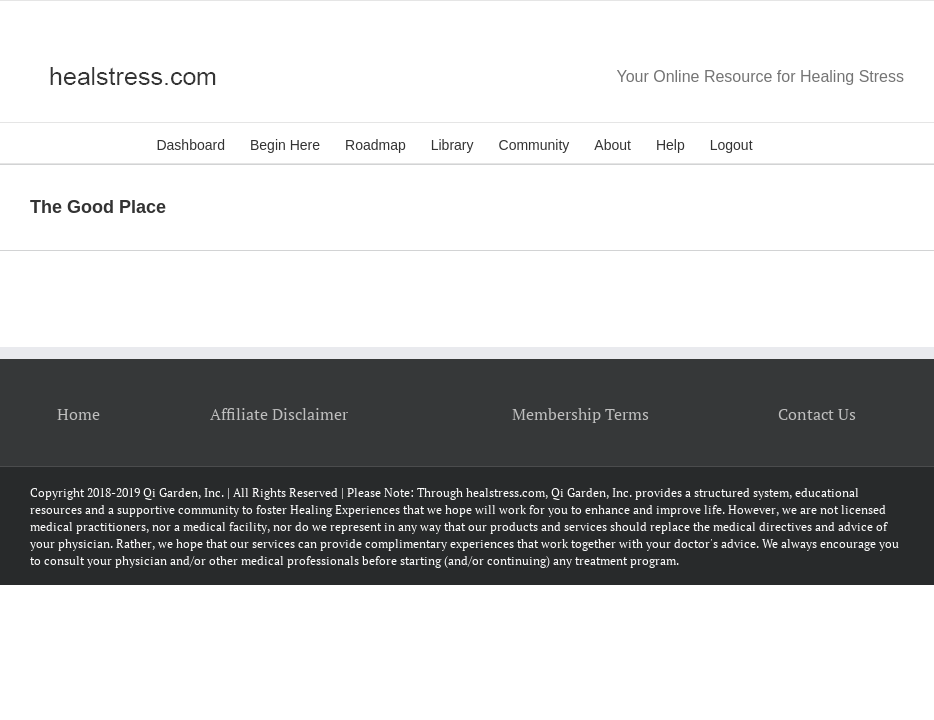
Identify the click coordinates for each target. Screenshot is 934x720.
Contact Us (817, 414)
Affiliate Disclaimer (279, 414)
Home (78, 414)
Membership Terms (580, 414)
